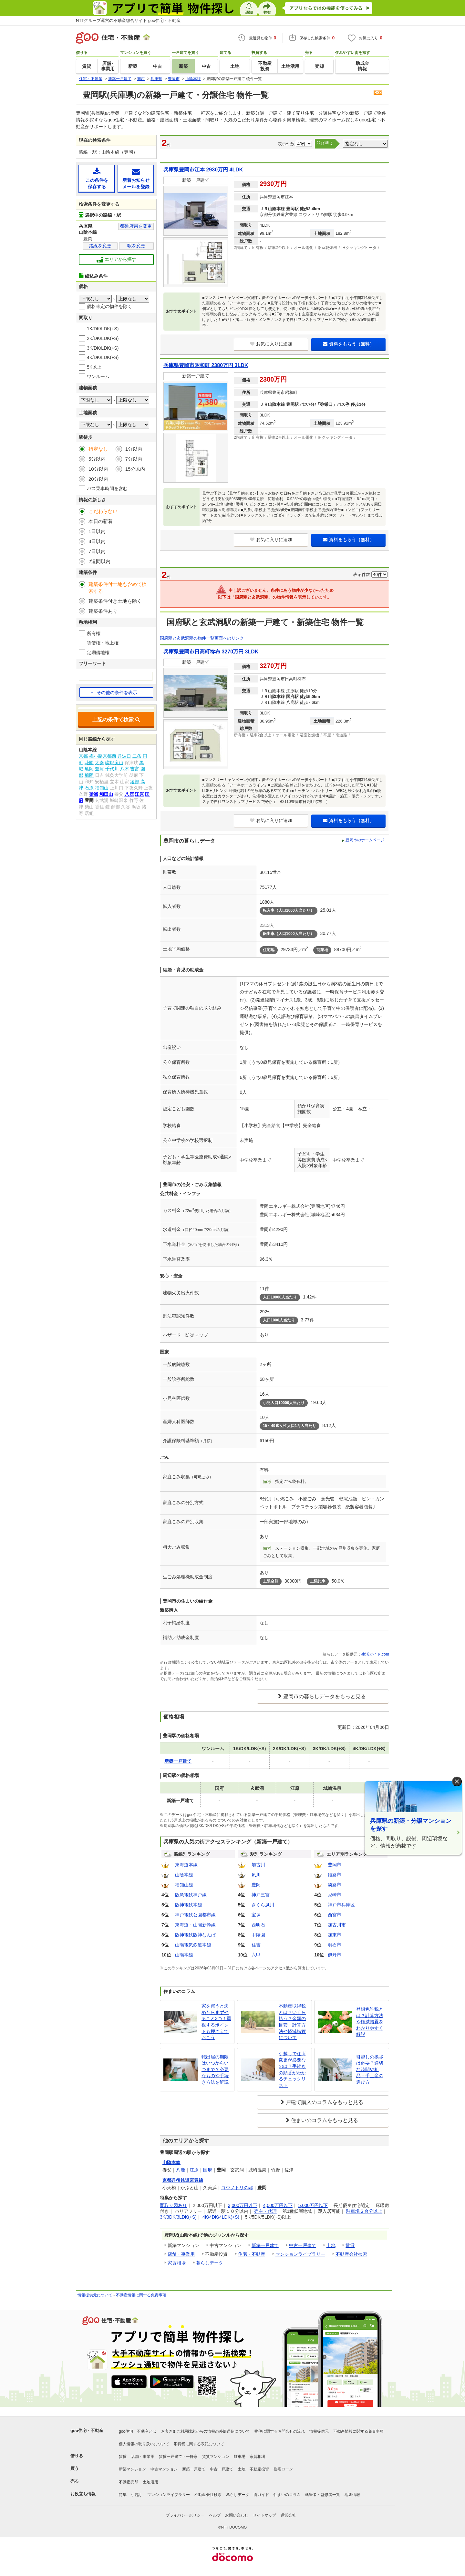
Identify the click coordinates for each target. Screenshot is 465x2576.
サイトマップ (264, 2515)
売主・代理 (265, 2211)
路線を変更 (100, 245)
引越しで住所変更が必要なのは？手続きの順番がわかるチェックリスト (292, 2069)
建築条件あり (103, 611)
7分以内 (133, 459)
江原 (194, 2169)
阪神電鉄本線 (188, 1904)
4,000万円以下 (278, 2205)
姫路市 (334, 1874)
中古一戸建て (302, 2245)
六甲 (256, 1954)
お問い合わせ (236, 2515)
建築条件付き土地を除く (115, 601)
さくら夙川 (263, 1904)
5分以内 (97, 459)
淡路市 (334, 1884)
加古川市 (337, 1924)
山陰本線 (184, 1874)
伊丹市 (334, 1954)
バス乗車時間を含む (107, 488)
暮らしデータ (209, 2262)
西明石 (258, 1924)
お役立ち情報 (83, 2493)
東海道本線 (186, 1864)
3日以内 (97, 541)
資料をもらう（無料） (348, 343)
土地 (331, 2245)
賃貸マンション (215, 2456)
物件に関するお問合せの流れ (279, 2431)
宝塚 (256, 1914)
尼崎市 (334, 1894)
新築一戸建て (265, 2245)
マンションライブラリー (300, 2254)
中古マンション (164, 2469)
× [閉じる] (457, 1781)
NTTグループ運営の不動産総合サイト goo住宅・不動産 (128, 20)
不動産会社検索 (351, 2254)
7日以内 (97, 551)
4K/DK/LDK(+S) (103, 357)
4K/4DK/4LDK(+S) (220, 2217)
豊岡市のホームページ (365, 840)
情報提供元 (319, 2431)
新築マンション (132, 2469)
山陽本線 (184, 1954)
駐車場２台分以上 (364, 2211)
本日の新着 (100, 521)
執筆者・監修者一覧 (322, 2494)
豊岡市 (334, 1864)
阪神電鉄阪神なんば (195, 1934)
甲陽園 (258, 1934)
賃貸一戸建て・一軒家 (178, 2456)
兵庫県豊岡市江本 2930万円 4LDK (203, 169)
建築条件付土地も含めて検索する (117, 587)
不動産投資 (259, 2469)
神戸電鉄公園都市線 (195, 1914)
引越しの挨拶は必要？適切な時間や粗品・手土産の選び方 (369, 2069)
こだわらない (103, 511)
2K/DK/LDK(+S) (103, 338)
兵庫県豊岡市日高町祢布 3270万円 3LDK (210, 651)
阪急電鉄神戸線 (191, 1894)
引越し (137, 2494)
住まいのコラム (287, 2494)
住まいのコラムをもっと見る (324, 2120)
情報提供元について (95, 2295)
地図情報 (352, 2494)
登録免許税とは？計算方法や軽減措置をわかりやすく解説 (369, 2021)
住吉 (256, 1944)
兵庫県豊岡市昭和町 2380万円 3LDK (205, 365)
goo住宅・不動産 (86, 2430)
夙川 (256, 1874)
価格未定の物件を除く (109, 306)
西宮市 (334, 1914)
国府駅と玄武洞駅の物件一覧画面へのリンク (202, 638)
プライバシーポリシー (185, 2515)
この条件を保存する (96, 178)
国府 (207, 2169)
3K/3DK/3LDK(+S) (178, 2217)
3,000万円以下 (242, 2205)
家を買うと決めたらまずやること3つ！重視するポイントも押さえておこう (216, 2021)
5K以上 (94, 367)
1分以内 (133, 449)
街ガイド (261, 2494)
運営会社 (288, 2515)
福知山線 (184, 1884)
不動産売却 (128, 2482)
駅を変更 (136, 245)
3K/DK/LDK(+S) (103, 348)
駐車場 (239, 2456)
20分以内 (98, 479)
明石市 (334, 1944)
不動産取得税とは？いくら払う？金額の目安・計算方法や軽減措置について (292, 2021)
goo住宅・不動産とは (137, 2431)
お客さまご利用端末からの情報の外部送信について (205, 2431)
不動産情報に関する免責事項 (141, 2295)
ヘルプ (215, 2515)
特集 (123, 2494)
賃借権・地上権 (103, 642)
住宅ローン (283, 2469)
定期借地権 (98, 652)
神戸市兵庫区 (341, 1904)
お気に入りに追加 (271, 343)
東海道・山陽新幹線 (195, 1924)
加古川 (258, 1864)
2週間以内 (99, 561)
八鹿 (180, 2169)
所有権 (93, 633)
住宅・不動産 (251, 2254)
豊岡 (256, 1884)
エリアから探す (116, 259)
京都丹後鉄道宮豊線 (182, 2180)
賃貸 (350, 2245)
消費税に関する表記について (199, 2444)
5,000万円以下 (313, 2205)
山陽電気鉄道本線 (193, 1944)
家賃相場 (177, 2262)
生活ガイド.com (375, 1654)
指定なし (98, 449)
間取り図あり (173, 2205)
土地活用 (150, 2482)
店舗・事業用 (181, 2254)
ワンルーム (98, 376)
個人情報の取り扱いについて (144, 2444)
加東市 (334, 1934)
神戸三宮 (261, 1894)
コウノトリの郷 (237, 2187)
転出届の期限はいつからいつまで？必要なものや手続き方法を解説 (215, 2069)
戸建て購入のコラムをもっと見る (324, 2102)
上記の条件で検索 (116, 719)
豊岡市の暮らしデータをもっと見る (324, 1696)
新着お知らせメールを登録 (135, 178)
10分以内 (98, 469)
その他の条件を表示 (113, 692)
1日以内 (97, 531)
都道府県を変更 (136, 226)
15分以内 (135, 469)
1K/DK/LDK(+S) (103, 328)
